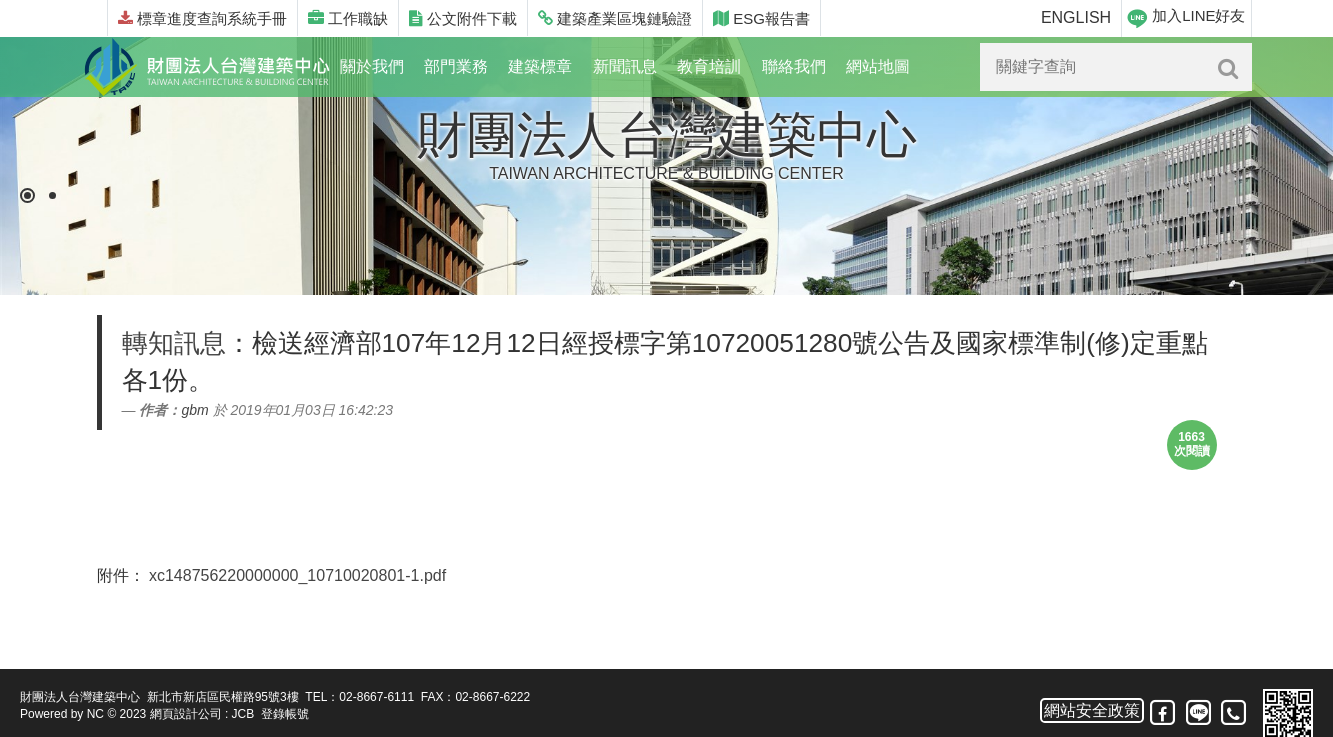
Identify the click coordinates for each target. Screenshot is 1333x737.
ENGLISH (1076, 17)
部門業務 (456, 66)
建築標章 (540, 66)
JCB (243, 714)
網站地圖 (878, 66)
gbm (194, 410)
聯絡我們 (794, 66)
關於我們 (372, 66)
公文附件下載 (463, 18)
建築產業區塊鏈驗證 (615, 18)
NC (95, 714)
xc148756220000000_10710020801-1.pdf (297, 575)
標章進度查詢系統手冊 (202, 18)
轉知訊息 (174, 343)
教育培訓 (709, 66)
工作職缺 (348, 18)
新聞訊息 (625, 66)
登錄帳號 (285, 714)
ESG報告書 (761, 18)
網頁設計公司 (186, 714)
